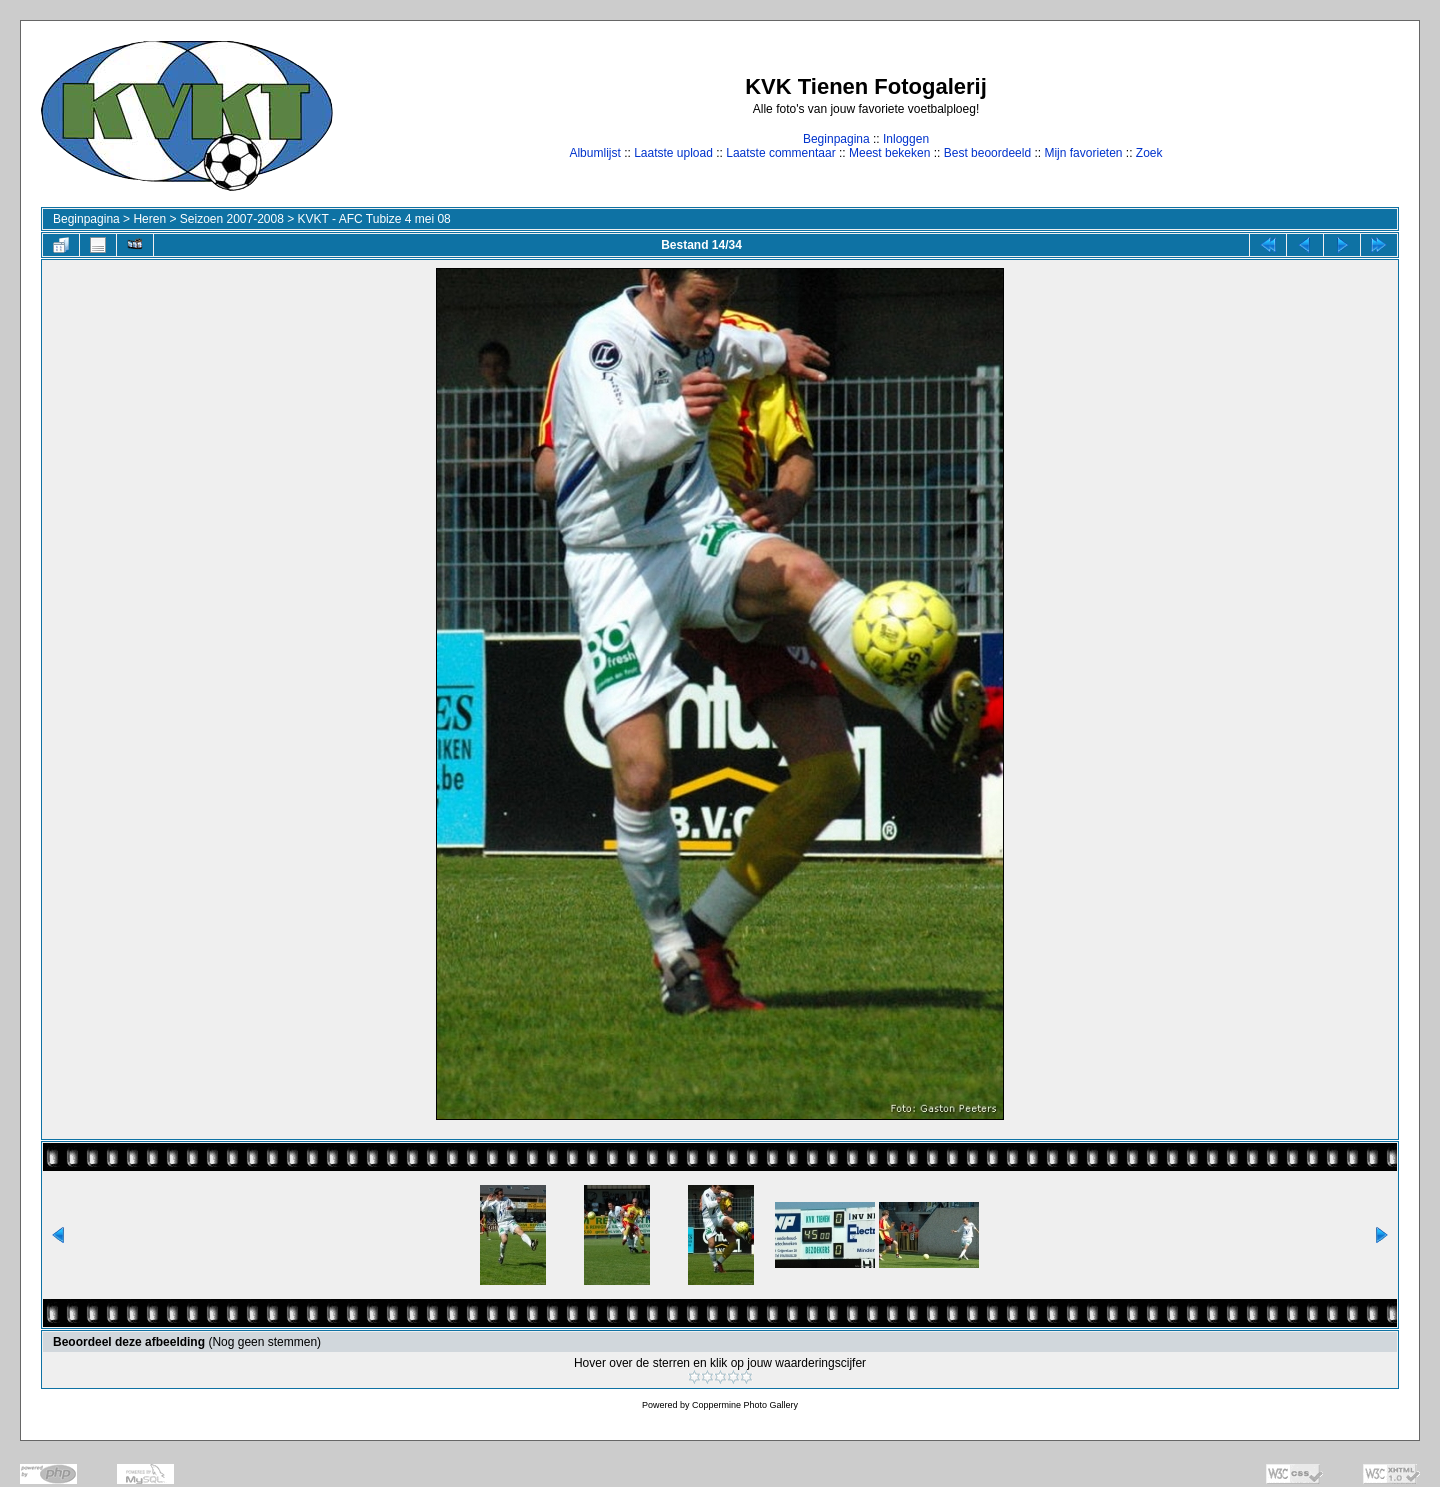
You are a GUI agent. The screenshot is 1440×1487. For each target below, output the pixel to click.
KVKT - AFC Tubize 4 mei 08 (374, 219)
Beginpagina (836, 139)
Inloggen (906, 139)
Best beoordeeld (987, 153)
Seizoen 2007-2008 (232, 219)
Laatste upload (673, 153)
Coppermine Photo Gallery (745, 1405)
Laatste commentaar (780, 153)
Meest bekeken (889, 153)
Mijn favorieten (1083, 153)
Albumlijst (594, 153)
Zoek (1149, 153)
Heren (149, 219)
